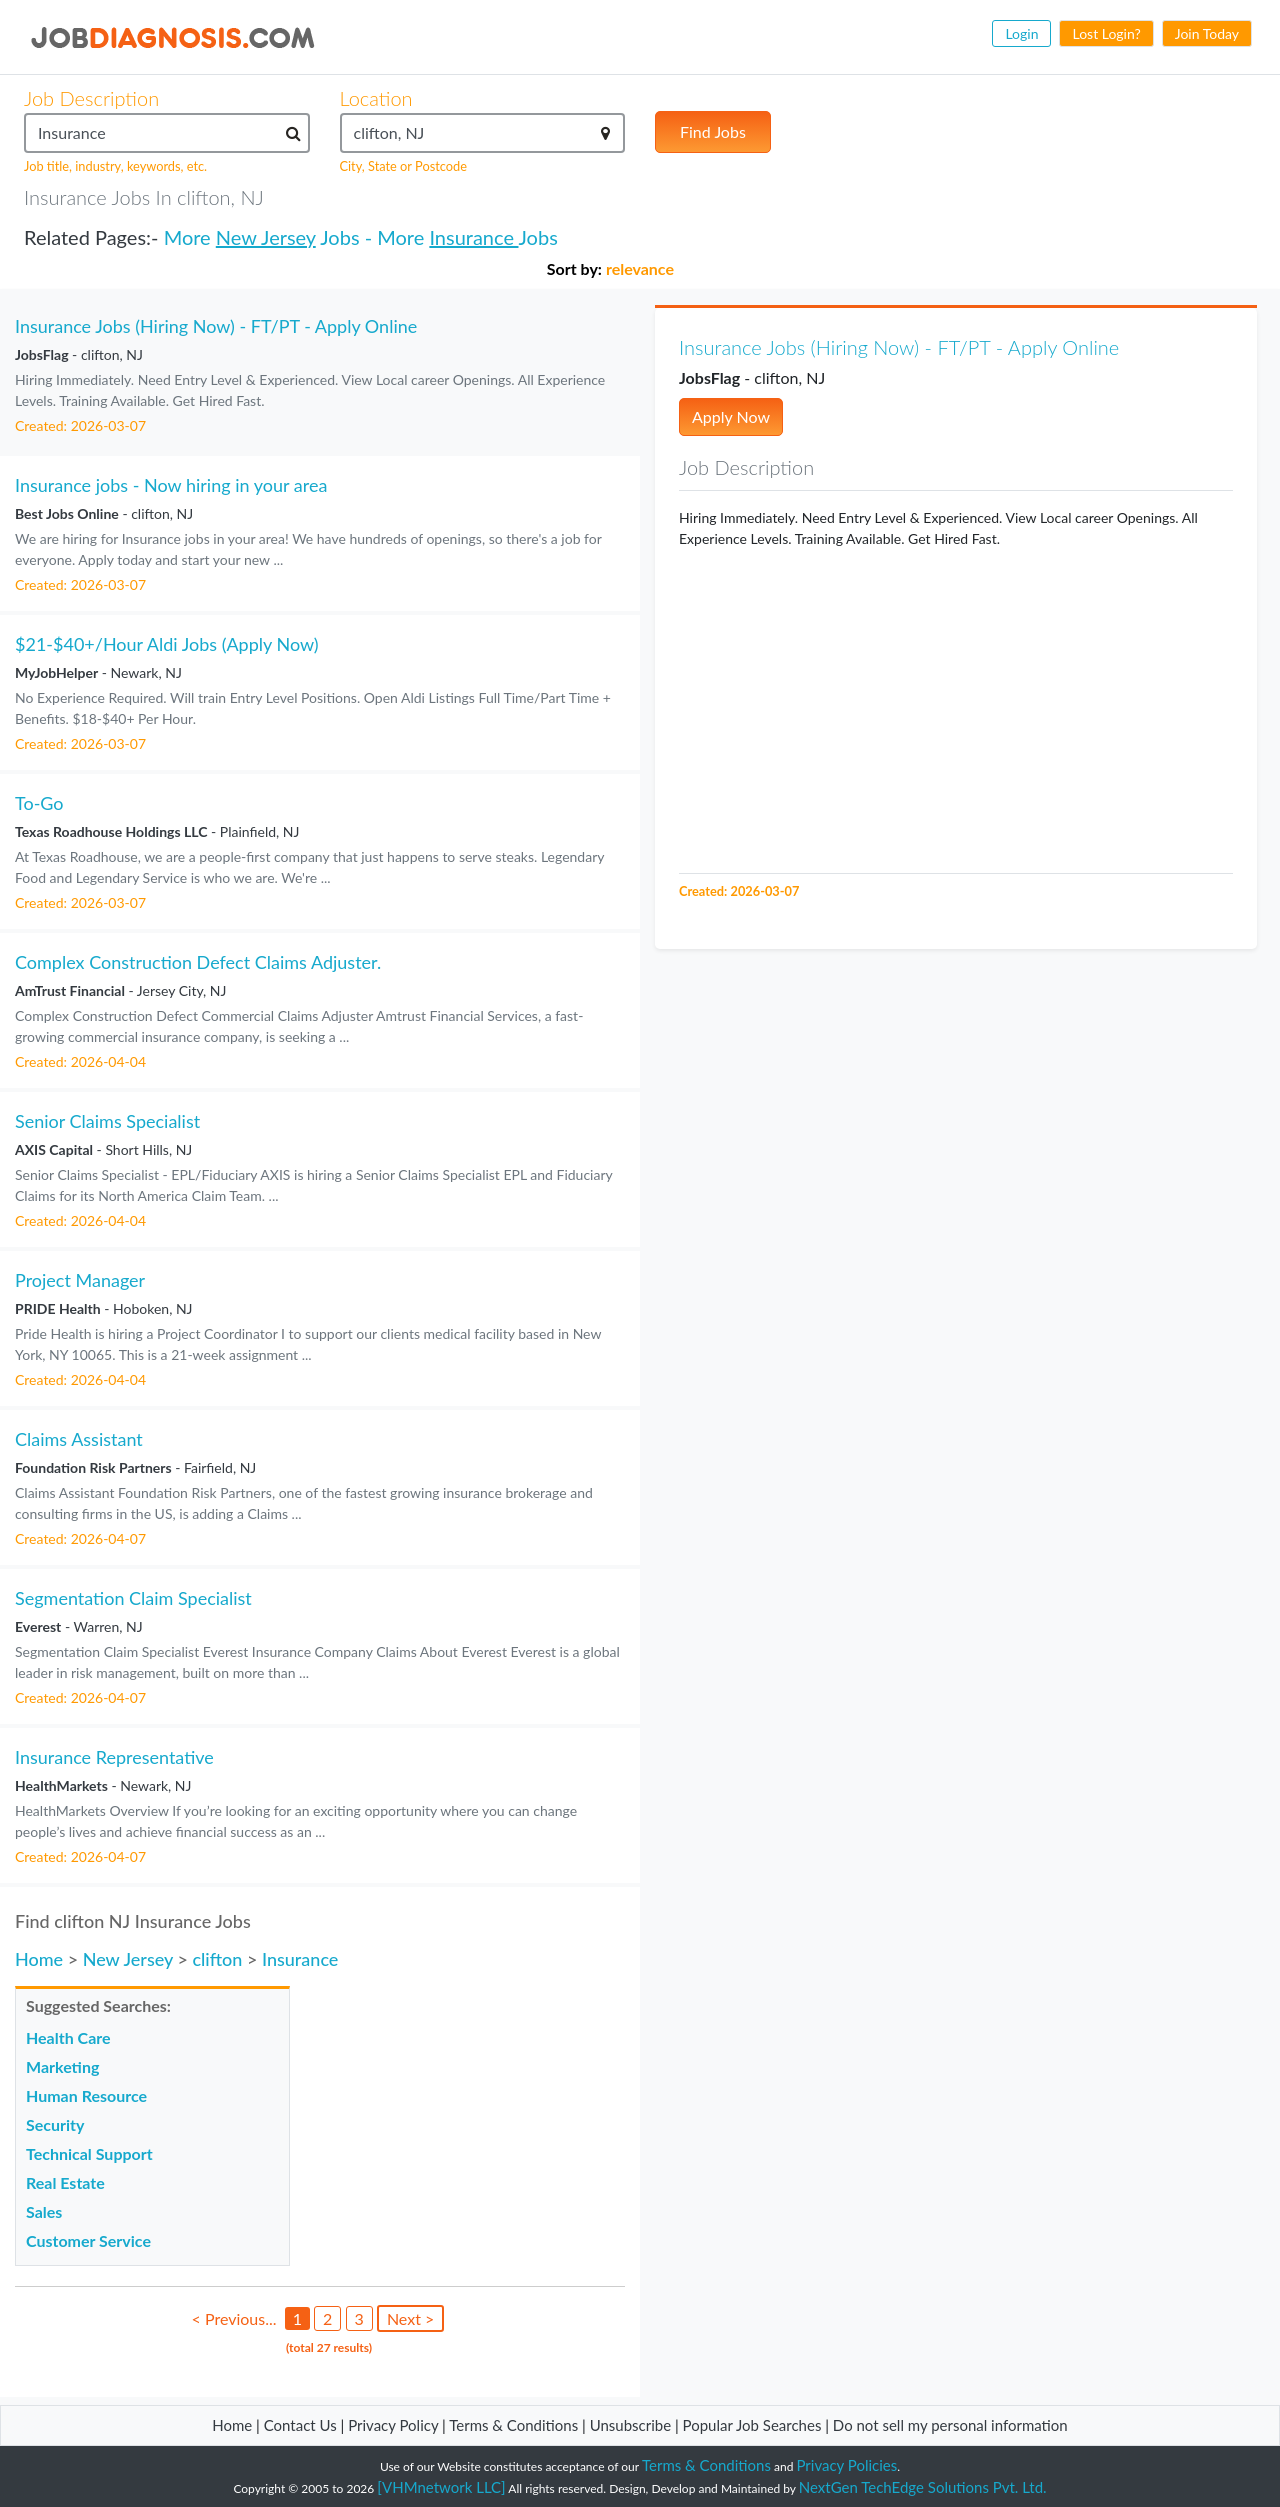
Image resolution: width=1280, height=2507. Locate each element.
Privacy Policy (393, 2425)
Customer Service (88, 2240)
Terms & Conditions (515, 2425)
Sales (44, 2211)
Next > (410, 2318)
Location (376, 98)
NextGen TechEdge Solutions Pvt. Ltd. (923, 2487)
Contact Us (300, 2425)
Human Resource (86, 2095)
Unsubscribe (630, 2425)
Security (55, 2124)
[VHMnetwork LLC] (441, 2487)
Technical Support (89, 2153)
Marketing (62, 2066)
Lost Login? (1106, 33)
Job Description (91, 98)
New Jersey (266, 237)
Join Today (1207, 33)
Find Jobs (713, 131)
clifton (217, 1959)
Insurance (473, 237)
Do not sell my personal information (950, 2425)
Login (1021, 33)
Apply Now (731, 416)
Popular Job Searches (752, 2425)
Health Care (68, 2037)
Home (39, 1959)
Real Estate (65, 2182)
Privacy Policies (847, 2465)
